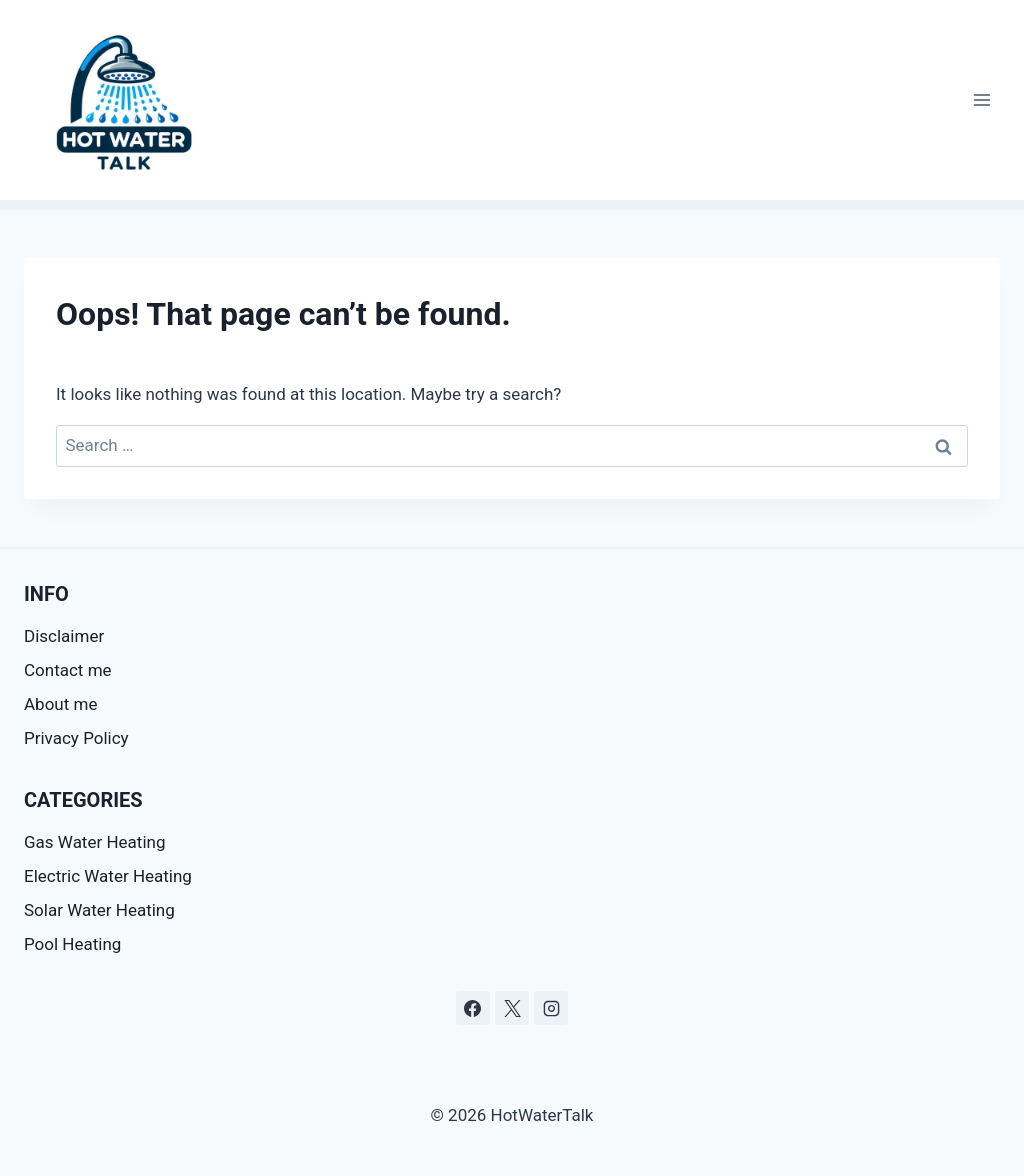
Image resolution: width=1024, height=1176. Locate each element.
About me (60, 704)
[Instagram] (551, 1008)
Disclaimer (66, 636)
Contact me (68, 670)
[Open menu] (981, 99)
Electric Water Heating (108, 876)
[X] (512, 1008)
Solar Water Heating (99, 910)
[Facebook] (473, 1008)
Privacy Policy (76, 738)
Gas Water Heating (94, 842)
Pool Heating (72, 944)
